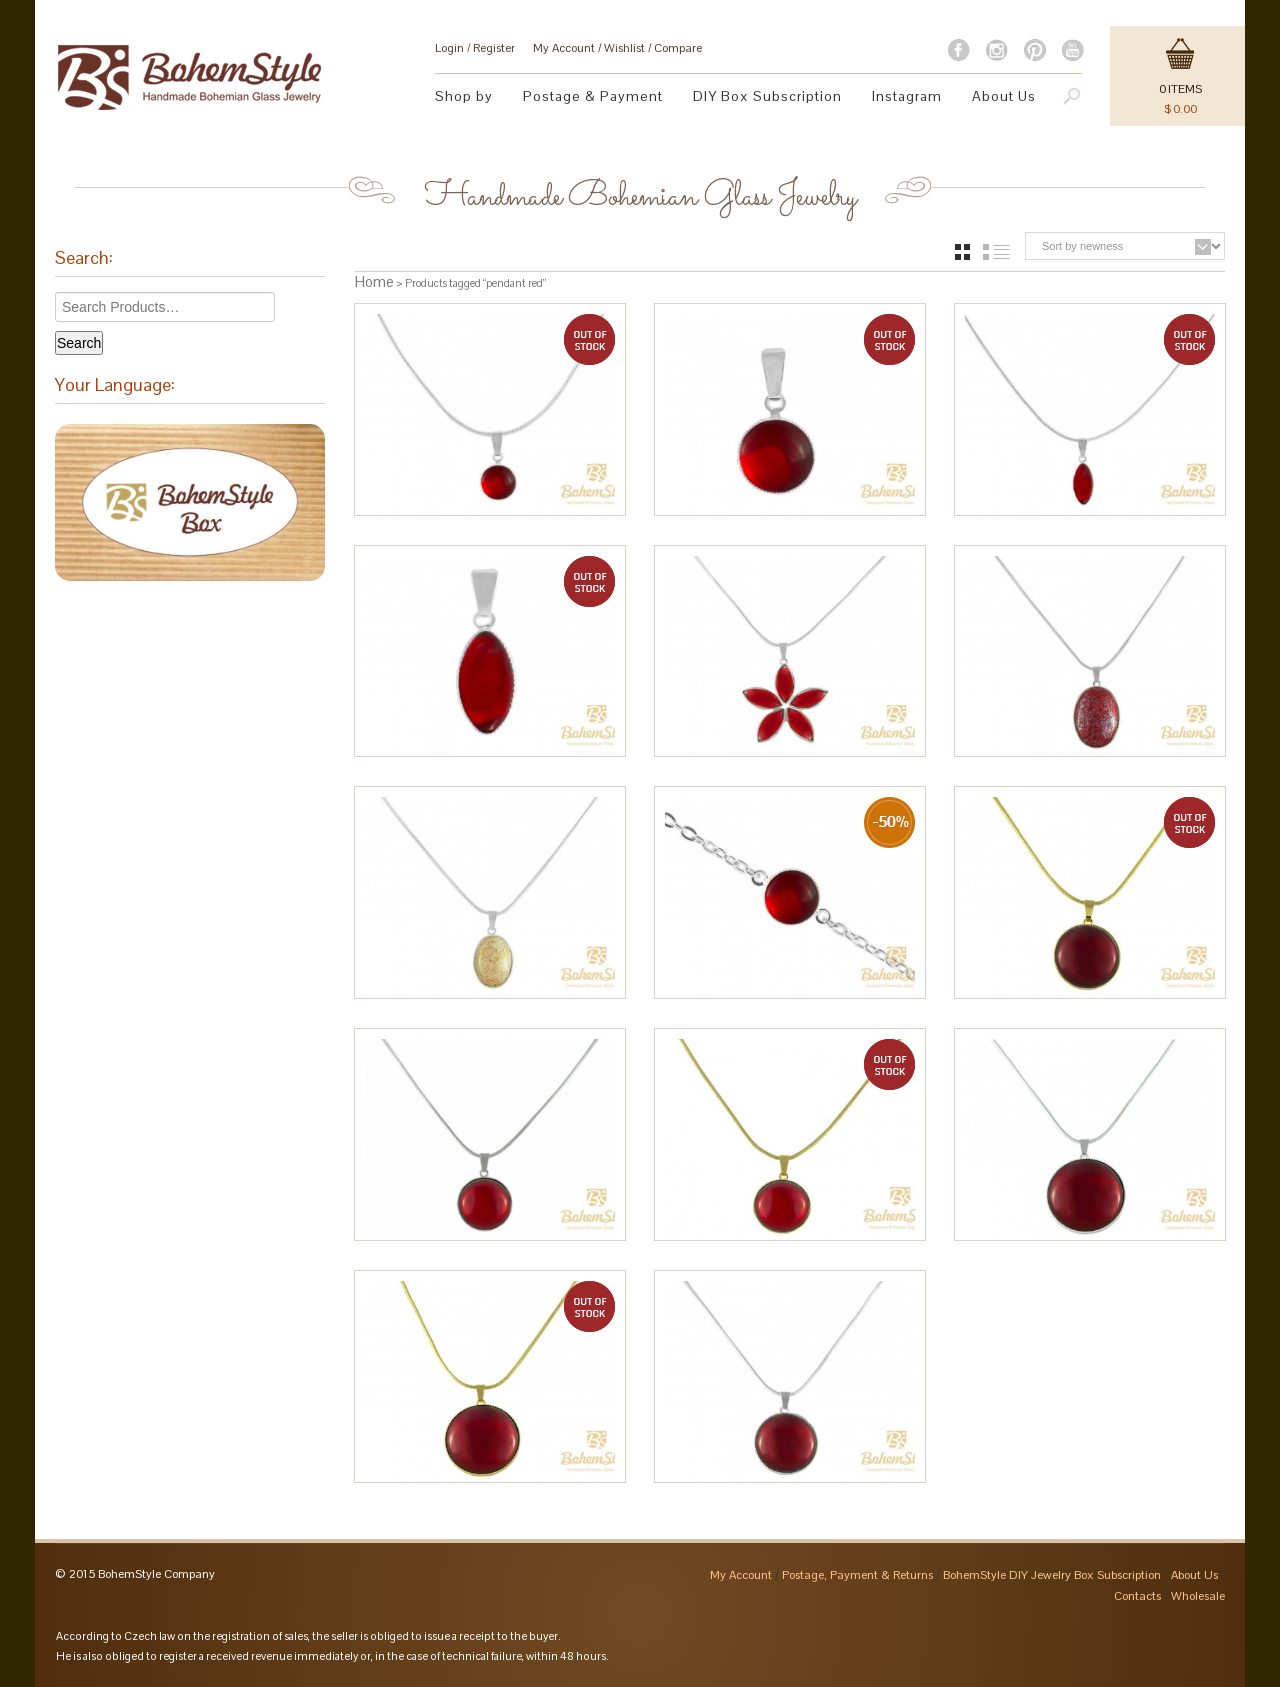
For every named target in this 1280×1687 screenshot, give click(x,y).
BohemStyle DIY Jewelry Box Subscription (1052, 1575)
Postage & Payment (593, 96)
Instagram (907, 96)
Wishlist (624, 48)
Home (374, 281)
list (996, 252)
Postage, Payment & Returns (857, 1575)
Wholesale (1198, 1596)
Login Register (475, 48)
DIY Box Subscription (767, 96)
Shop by (464, 96)
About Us (1004, 96)
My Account (564, 48)
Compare (678, 48)
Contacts (1137, 1596)
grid (962, 252)
